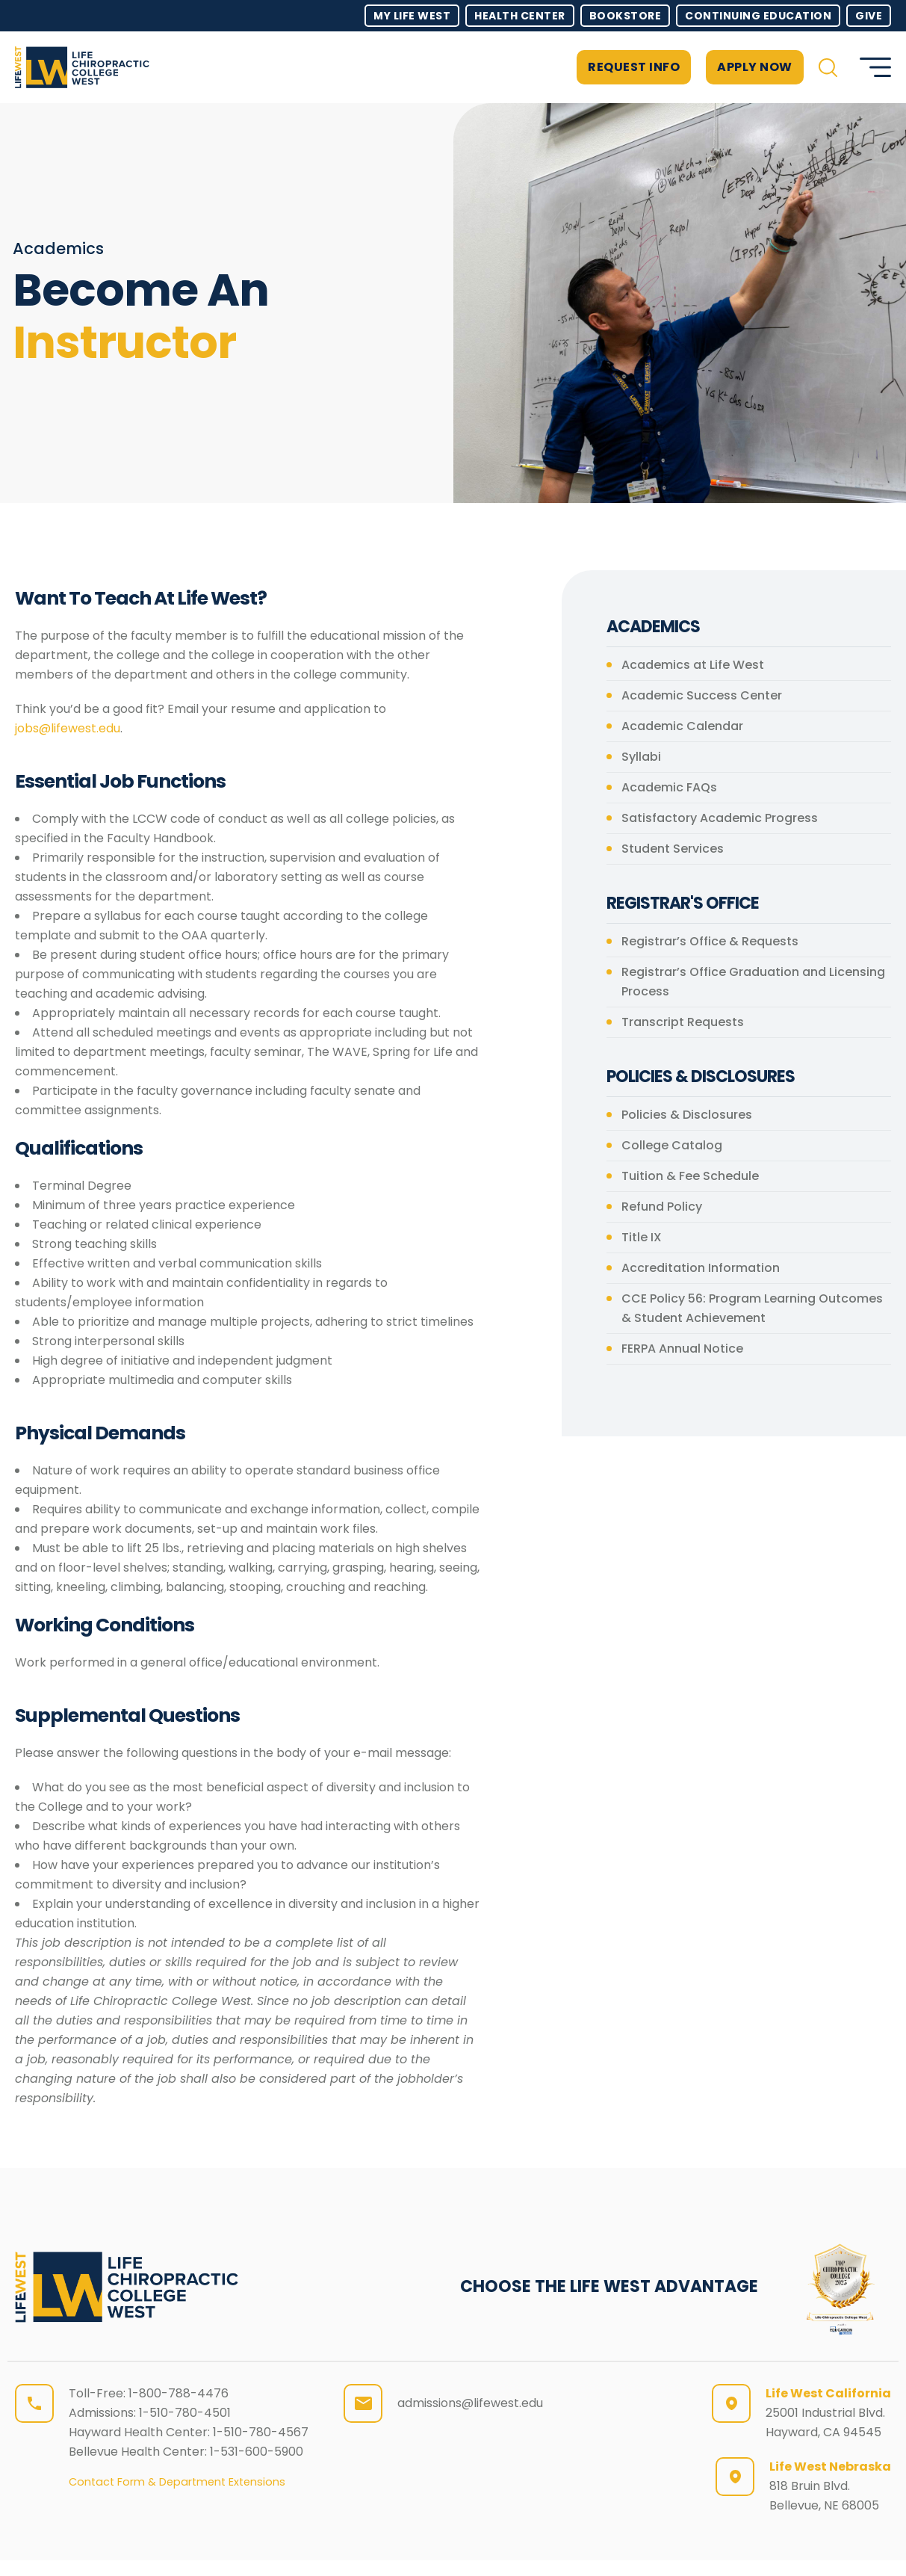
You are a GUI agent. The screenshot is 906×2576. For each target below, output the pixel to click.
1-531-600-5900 (256, 2451)
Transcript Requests (682, 1022)
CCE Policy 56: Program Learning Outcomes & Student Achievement (752, 1308)
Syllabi (641, 756)
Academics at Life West (692, 664)
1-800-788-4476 (178, 2393)
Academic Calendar (682, 726)
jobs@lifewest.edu (67, 728)
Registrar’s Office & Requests (709, 941)
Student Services (672, 848)
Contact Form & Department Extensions (177, 2481)
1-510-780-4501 (185, 2412)
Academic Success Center (701, 695)
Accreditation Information (700, 1267)
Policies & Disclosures (686, 1114)
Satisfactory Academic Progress (719, 818)
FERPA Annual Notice (682, 1348)
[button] (828, 67)
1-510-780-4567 (260, 2432)
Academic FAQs (669, 787)
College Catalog (671, 1145)
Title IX (641, 1237)
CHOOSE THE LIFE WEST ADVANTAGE (609, 2286)
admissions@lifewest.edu (470, 2403)
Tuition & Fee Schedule (690, 1175)
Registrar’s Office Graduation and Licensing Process (753, 981)
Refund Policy (661, 1206)
